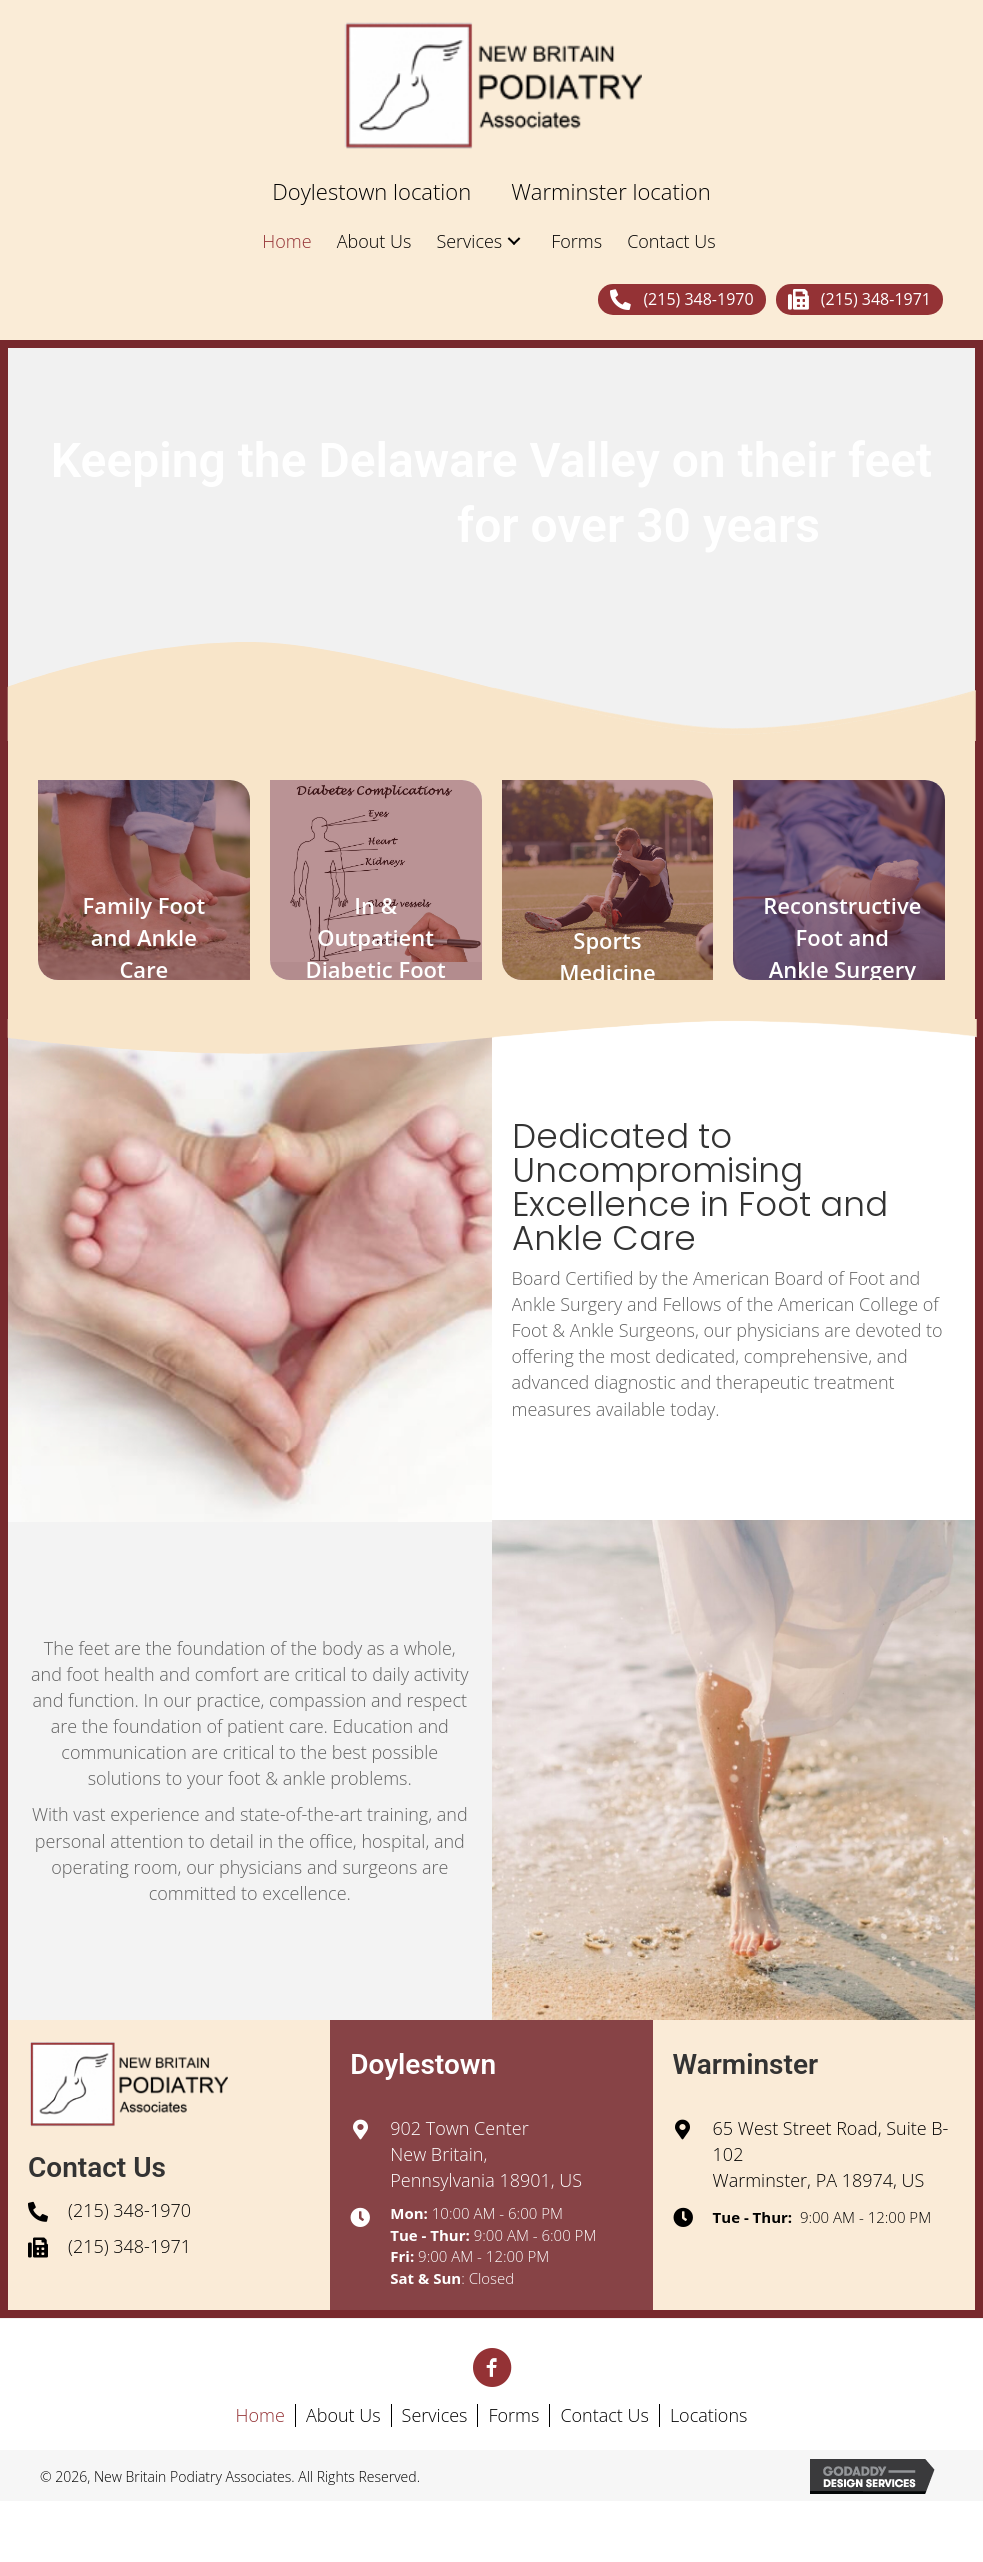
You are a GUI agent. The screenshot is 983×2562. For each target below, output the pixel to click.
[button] (681, 299)
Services (435, 2415)
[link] (371, 192)
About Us (343, 2415)
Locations (709, 2415)
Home (260, 2415)
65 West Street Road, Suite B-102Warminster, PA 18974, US (831, 2154)
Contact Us (604, 2415)
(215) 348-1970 (129, 2210)
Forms (513, 2415)
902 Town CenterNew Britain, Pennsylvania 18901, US (486, 2154)
